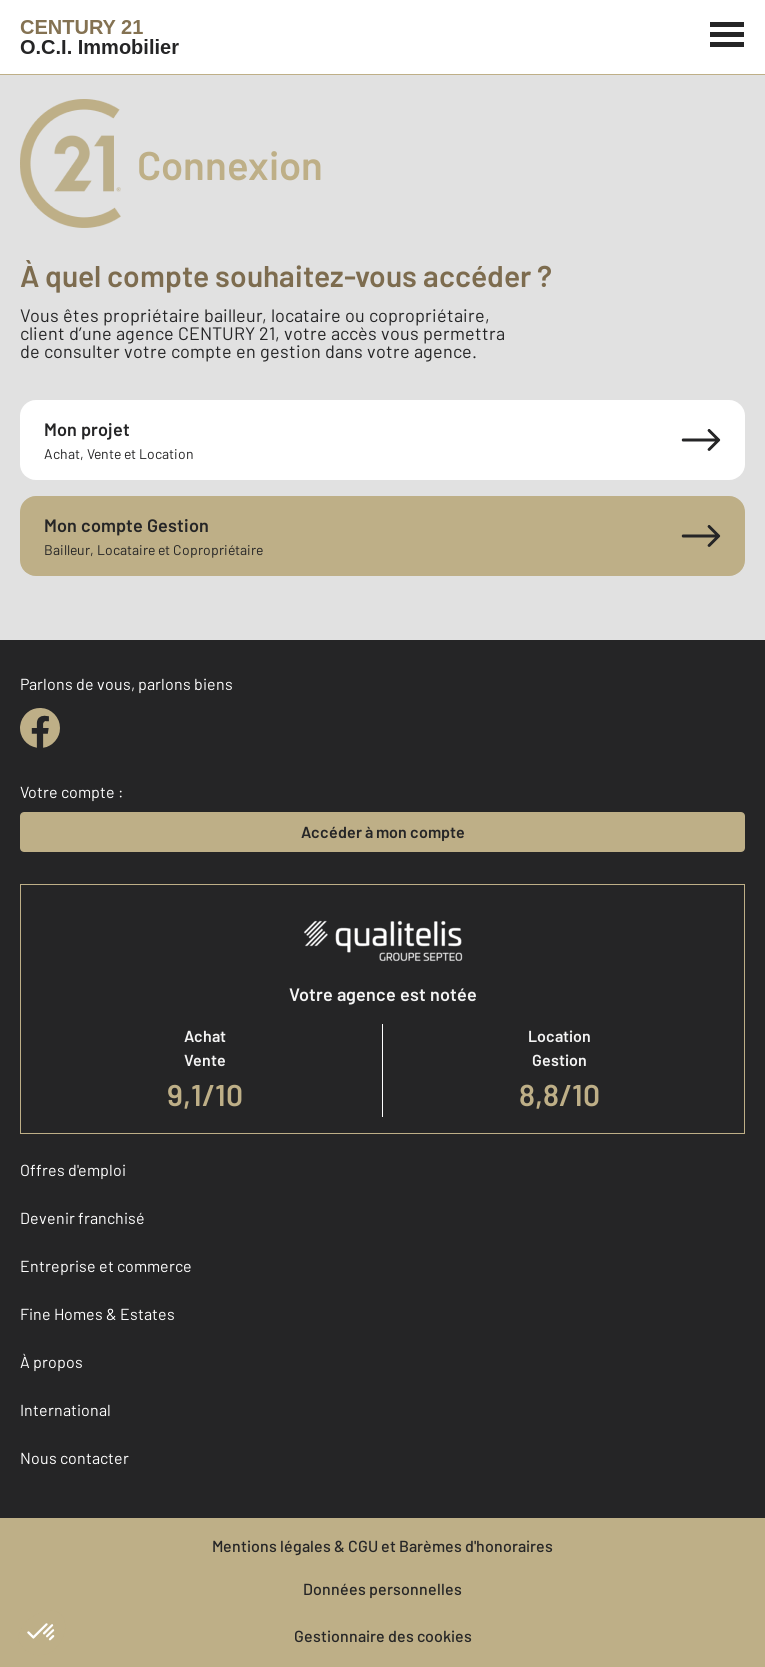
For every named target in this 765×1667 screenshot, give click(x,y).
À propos (51, 1361)
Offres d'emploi (73, 1169)
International (65, 1409)
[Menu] (727, 32)
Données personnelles (382, 1588)
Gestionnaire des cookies (383, 1635)
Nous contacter (74, 1457)
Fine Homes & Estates (97, 1313)
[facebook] (40, 728)
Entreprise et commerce (106, 1265)
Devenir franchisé (82, 1217)
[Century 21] (99, 37)
